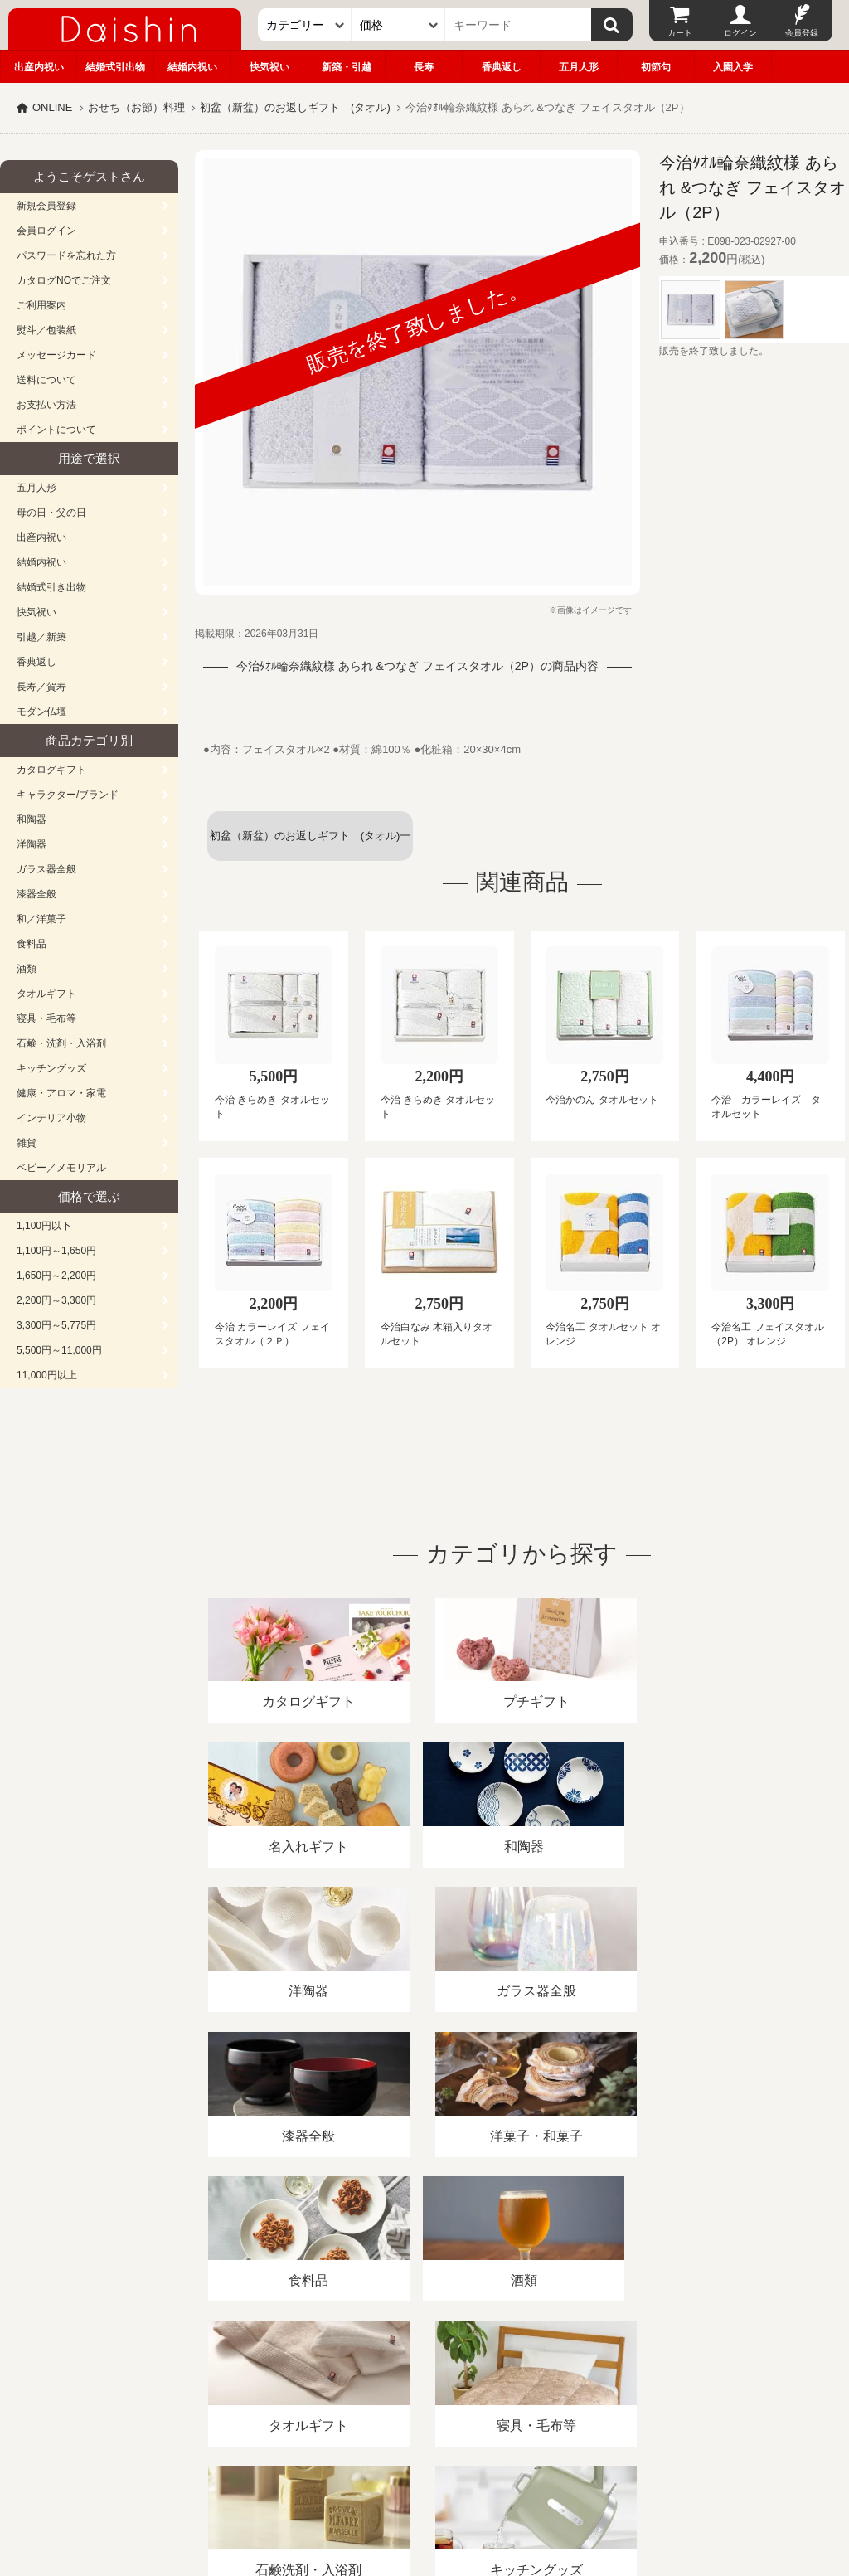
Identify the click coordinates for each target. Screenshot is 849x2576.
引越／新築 (41, 637)
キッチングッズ (51, 1068)
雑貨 (26, 1143)
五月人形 (579, 67)
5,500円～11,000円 (59, 1350)
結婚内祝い (192, 67)
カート (679, 32)
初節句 (656, 67)
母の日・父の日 (51, 512)
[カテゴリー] (305, 24)
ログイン (740, 32)
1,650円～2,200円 (56, 1275)
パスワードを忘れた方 (66, 255)
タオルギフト (46, 993)
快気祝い (269, 67)
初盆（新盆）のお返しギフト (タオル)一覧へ (310, 845)
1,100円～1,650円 (56, 1250)
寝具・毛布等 (46, 1018)
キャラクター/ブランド (68, 794)
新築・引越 (346, 67)
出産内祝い (39, 67)
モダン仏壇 (41, 711)
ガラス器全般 (46, 869)
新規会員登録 (46, 205)
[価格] (398, 24)
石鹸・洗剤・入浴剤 (61, 1043)
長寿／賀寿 (41, 687)
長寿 (424, 67)
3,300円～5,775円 (56, 1325)
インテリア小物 (51, 1118)
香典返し (502, 67)
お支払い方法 (46, 405)
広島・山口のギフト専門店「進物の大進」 (424, 2474)
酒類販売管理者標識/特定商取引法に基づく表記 (294, 2385)
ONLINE (52, 107)
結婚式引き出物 (51, 587)
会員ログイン (46, 230)
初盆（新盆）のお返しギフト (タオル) (295, 107)
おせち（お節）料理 (136, 107)
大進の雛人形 (424, 2495)
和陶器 (31, 819)
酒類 (26, 969)
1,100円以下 (44, 1226)
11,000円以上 (47, 1375)
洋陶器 (31, 844)
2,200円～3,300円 (56, 1300)
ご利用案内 (41, 305)
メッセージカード (56, 355)
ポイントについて (56, 429)
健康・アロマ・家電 (61, 1093)
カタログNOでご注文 (64, 280)
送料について (46, 380)
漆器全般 (36, 894)
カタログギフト (51, 769)
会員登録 (801, 32)
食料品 (31, 944)
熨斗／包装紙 (46, 330)
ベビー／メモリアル (61, 1168)
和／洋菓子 (41, 919)
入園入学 (733, 67)
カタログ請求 (600, 2385)
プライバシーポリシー (488, 2385)
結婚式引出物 (115, 67)
